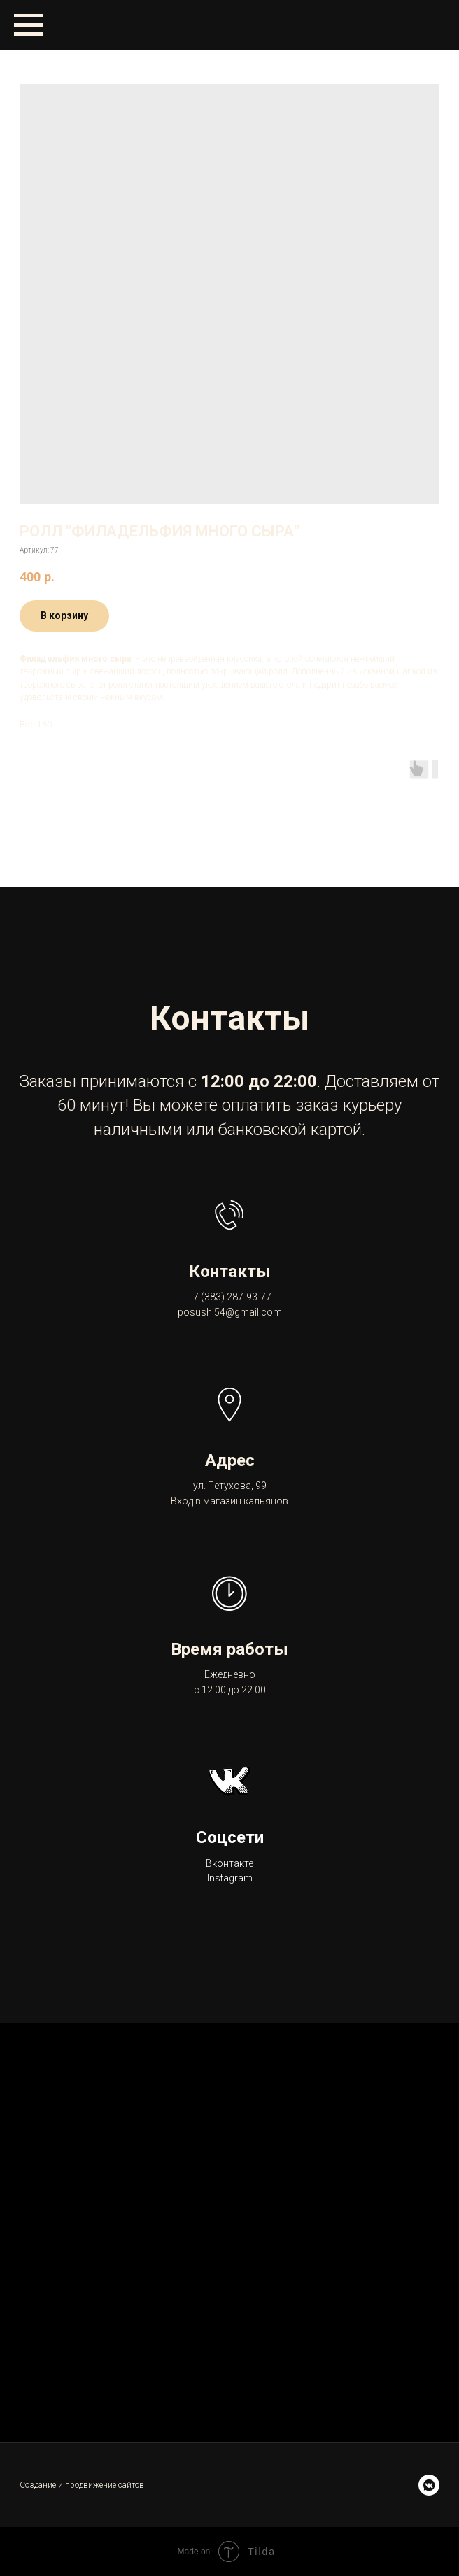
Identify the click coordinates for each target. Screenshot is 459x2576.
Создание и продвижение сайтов (82, 2485)
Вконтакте (229, 1863)
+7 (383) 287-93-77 (229, 1296)
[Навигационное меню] (28, 25)
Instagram (230, 1878)
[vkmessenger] (428, 2485)
